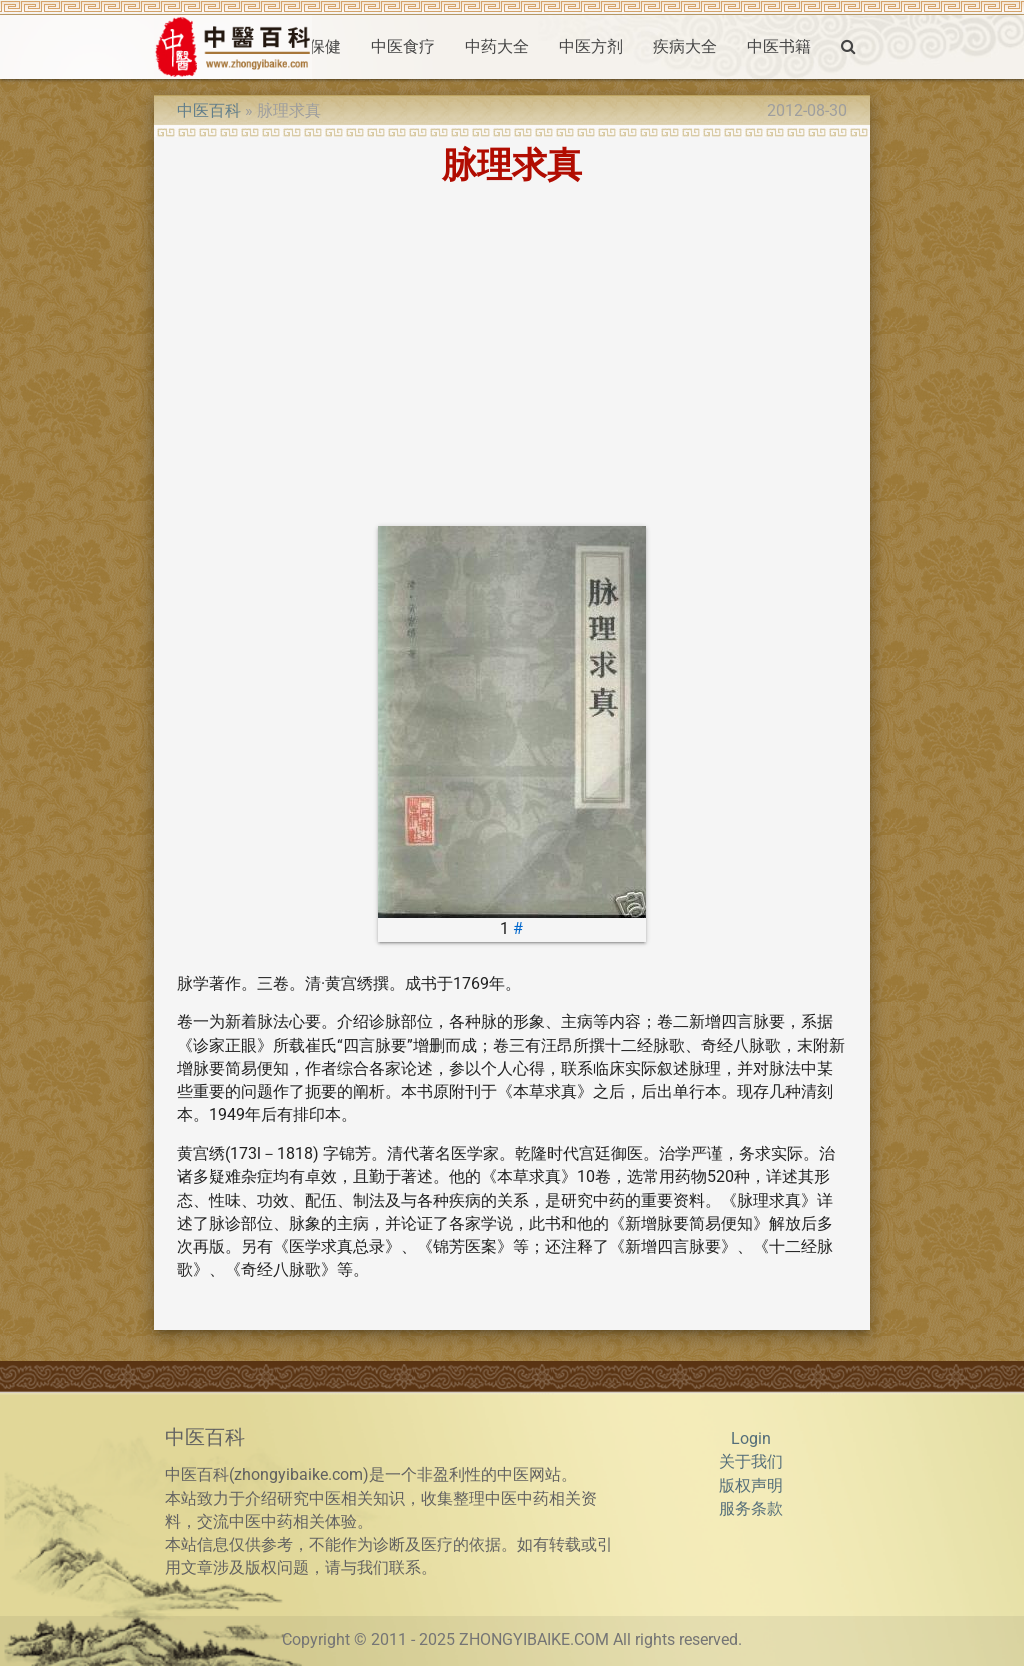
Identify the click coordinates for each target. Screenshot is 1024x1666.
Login (751, 1439)
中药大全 (497, 47)
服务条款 (751, 1509)
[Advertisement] (512, 355)
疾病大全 (685, 47)
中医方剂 (591, 47)
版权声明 (751, 1486)
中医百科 (209, 111)
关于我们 (751, 1462)
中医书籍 (779, 47)
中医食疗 (403, 47)
